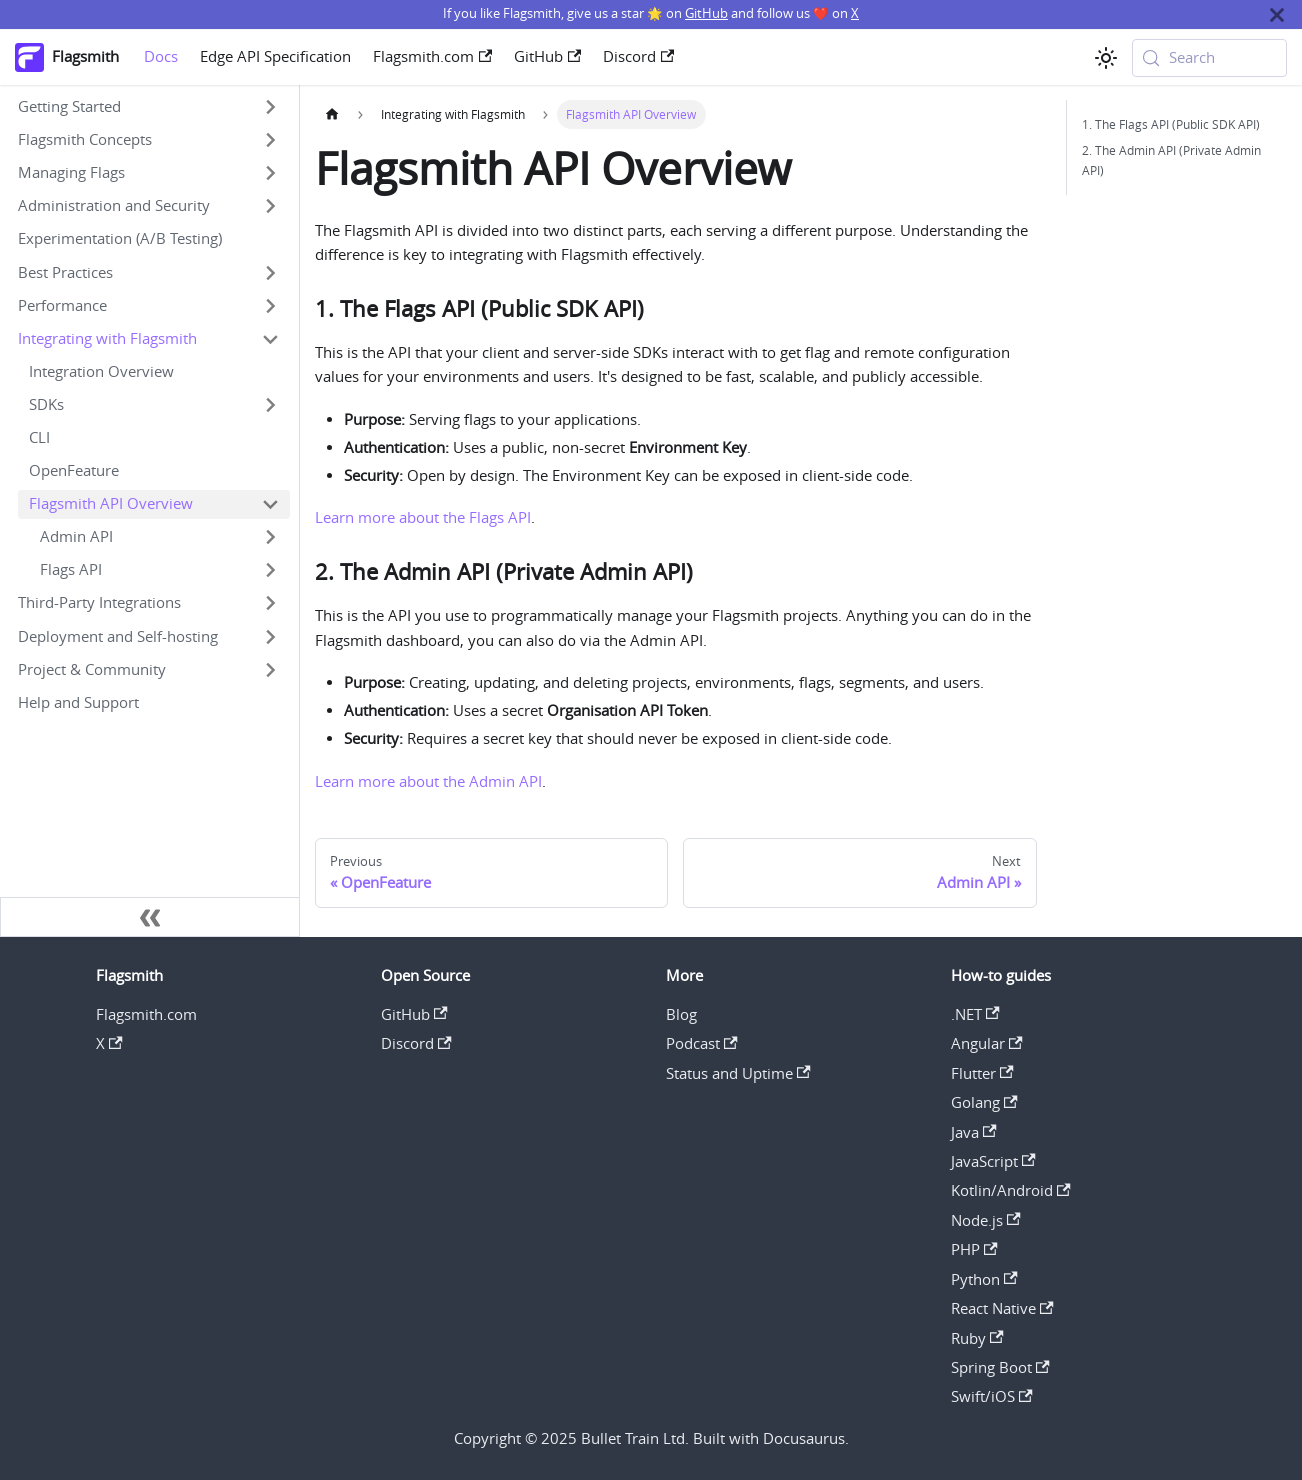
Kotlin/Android (1011, 1190)
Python (984, 1279)
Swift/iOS (992, 1396)
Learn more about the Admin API (428, 781)
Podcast (702, 1043)
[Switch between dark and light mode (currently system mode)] (1105, 57)
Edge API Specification (275, 56)
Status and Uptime (738, 1073)
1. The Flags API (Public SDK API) (1171, 124)
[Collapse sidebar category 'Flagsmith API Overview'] (270, 504)
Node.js (986, 1220)
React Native (1002, 1308)
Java (974, 1132)
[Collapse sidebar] (150, 917)
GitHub (706, 13)
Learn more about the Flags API (423, 517)
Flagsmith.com (432, 56)
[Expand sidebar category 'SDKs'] (270, 404)
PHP (974, 1249)
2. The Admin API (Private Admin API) (1171, 160)
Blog (681, 1014)
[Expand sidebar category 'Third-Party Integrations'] (270, 603)
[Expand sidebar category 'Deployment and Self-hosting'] (270, 636)
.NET (975, 1014)
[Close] (1277, 14)
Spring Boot (1000, 1367)
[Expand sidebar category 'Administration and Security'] (270, 206)
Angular (987, 1043)
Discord (638, 56)
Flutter (982, 1073)
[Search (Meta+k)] (1210, 58)
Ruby (977, 1338)
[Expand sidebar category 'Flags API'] (270, 570)
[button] (148, 107)
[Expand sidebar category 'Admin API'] (270, 537)
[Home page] (332, 114)
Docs (161, 56)
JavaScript (993, 1161)
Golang (984, 1102)
